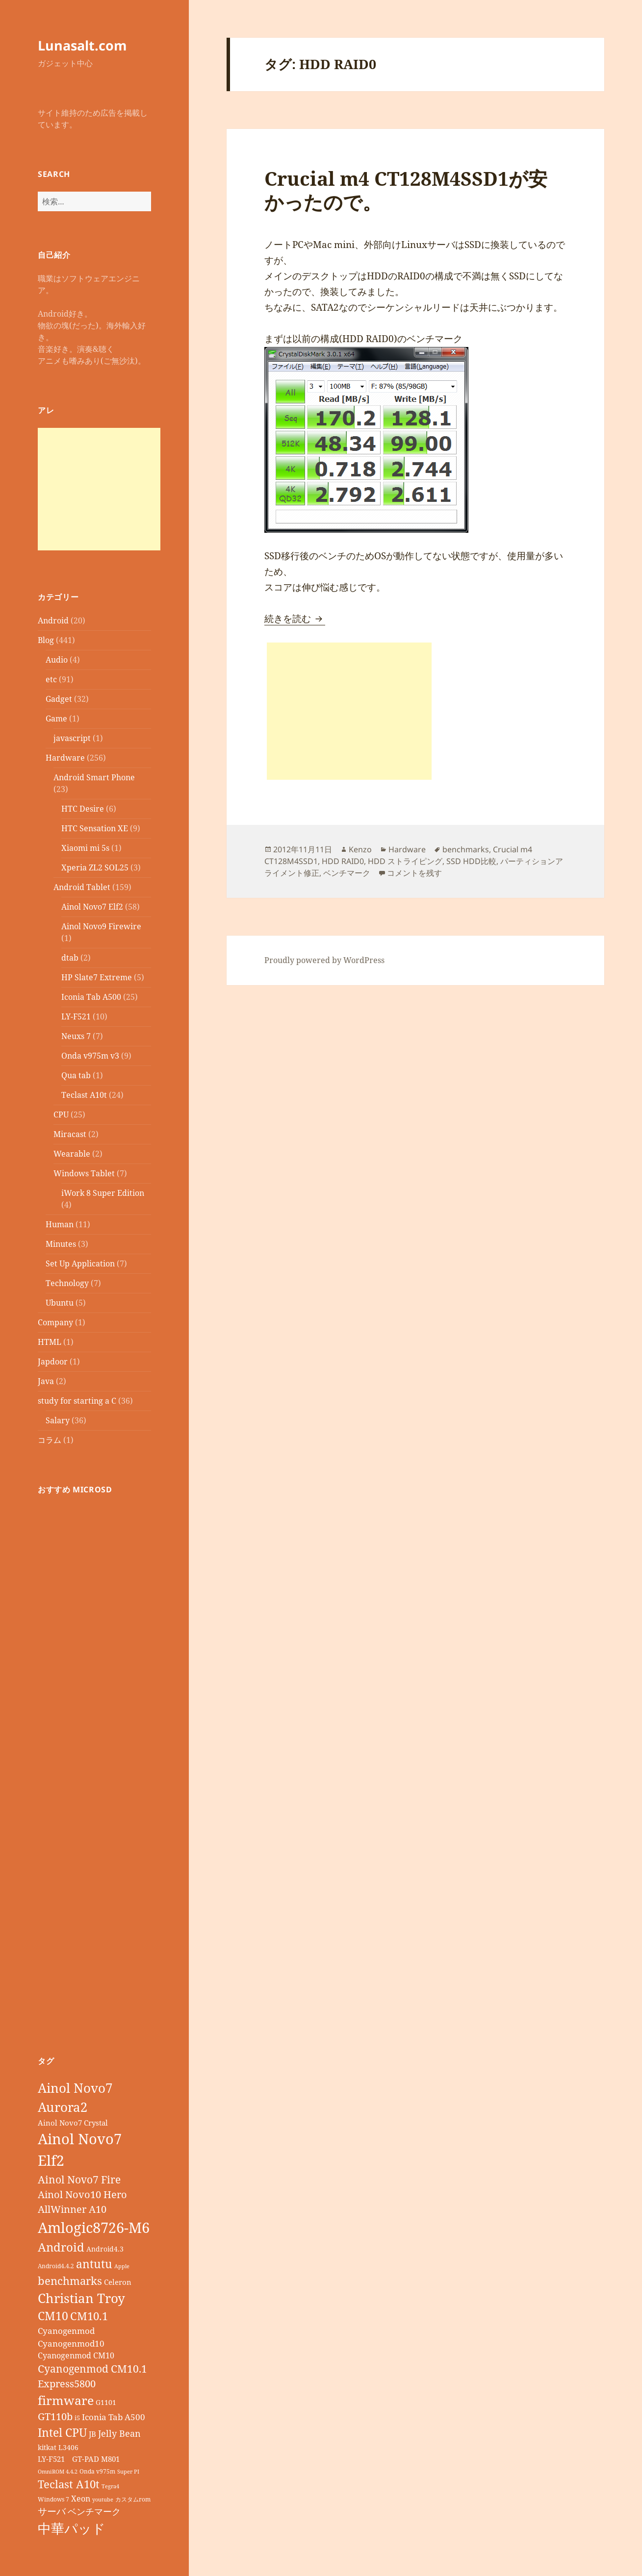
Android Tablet (81, 887)
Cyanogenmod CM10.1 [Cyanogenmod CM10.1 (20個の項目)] (92, 2369)
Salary (58, 1420)
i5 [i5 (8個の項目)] (77, 2417)
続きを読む (294, 618)
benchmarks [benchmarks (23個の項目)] (70, 2281)
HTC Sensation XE (94, 828)
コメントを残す (414, 872)
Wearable (71, 1153)
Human (60, 1224)
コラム (49, 1440)
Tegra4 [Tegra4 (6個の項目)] (110, 2486)
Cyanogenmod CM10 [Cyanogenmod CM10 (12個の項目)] (76, 2355)
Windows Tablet (84, 1173)
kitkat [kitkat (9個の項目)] (47, 2447)
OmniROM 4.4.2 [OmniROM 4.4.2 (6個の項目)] (57, 2471)
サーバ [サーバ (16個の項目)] (52, 2511)
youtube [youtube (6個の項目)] (102, 2499)
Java (46, 1381)
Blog (46, 640)
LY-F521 (76, 1016)
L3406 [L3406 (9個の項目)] (68, 2447)
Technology (67, 1283)
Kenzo (360, 849)
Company (55, 1322)
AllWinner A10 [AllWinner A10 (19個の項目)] (72, 2209)
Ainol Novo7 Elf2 (92, 906)
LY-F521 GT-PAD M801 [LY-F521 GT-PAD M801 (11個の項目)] (79, 2458)
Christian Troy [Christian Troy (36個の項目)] (81, 2298)
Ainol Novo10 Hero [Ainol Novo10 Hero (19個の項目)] (82, 2194)
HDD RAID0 (343, 861)
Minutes (61, 1243)
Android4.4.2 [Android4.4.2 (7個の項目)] (56, 2266)
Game (56, 718)
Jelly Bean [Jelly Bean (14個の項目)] (119, 2433)
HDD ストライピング (405, 861)
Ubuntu (60, 1302)
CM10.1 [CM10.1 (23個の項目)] (89, 2316)
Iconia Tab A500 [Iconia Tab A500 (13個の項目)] (113, 2417)
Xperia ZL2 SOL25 (94, 867)
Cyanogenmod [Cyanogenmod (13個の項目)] (66, 2330)
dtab (69, 957)
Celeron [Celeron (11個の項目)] (117, 2282)
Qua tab (76, 1075)
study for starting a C (77, 1400)
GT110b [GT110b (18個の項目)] (55, 2416)
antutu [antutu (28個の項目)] (94, 2264)
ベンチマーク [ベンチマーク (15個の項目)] (94, 2511)
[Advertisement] (99, 489)
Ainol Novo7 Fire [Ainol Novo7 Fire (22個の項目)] (79, 2179)
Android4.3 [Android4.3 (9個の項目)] (105, 2249)
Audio (57, 659)
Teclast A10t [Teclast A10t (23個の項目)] (69, 2484)
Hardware (65, 757)
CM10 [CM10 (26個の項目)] (53, 2316)
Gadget (59, 699)
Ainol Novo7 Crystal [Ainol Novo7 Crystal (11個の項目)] (73, 2122)
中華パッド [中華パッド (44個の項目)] (71, 2528)
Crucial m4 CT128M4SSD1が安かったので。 (405, 190)
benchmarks (465, 849)
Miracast (69, 1134)
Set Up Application (80, 1263)
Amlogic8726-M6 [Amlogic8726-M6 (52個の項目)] (94, 2227)
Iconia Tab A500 (91, 996)
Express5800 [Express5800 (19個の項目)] (67, 2383)
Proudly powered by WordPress (324, 960)
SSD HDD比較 (471, 861)
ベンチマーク (346, 872)
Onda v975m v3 (90, 1055)
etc (51, 679)
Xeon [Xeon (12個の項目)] (80, 2498)
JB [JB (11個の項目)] (92, 2433)
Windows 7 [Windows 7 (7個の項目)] (53, 2499)
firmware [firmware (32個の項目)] (66, 2400)
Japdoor (53, 1361)
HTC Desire (82, 808)
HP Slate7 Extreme (96, 977)
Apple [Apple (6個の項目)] (121, 2266)
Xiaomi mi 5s (85, 847)
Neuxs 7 (76, 1036)
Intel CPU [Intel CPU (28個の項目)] (62, 2432)
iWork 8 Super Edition (102, 1193)
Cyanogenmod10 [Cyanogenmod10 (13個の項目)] (71, 2343)
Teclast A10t (84, 1095)
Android (53, 620)
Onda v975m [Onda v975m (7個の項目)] (97, 2471)
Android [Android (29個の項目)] (61, 2247)
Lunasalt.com (82, 45)
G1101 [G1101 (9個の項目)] (106, 2402)
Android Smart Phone (94, 777)
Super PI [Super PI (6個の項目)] (128, 2471)
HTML (49, 1342)
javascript (72, 738)
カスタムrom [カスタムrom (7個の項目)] (133, 2499)
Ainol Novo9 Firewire (101, 926)
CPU (61, 1114)
